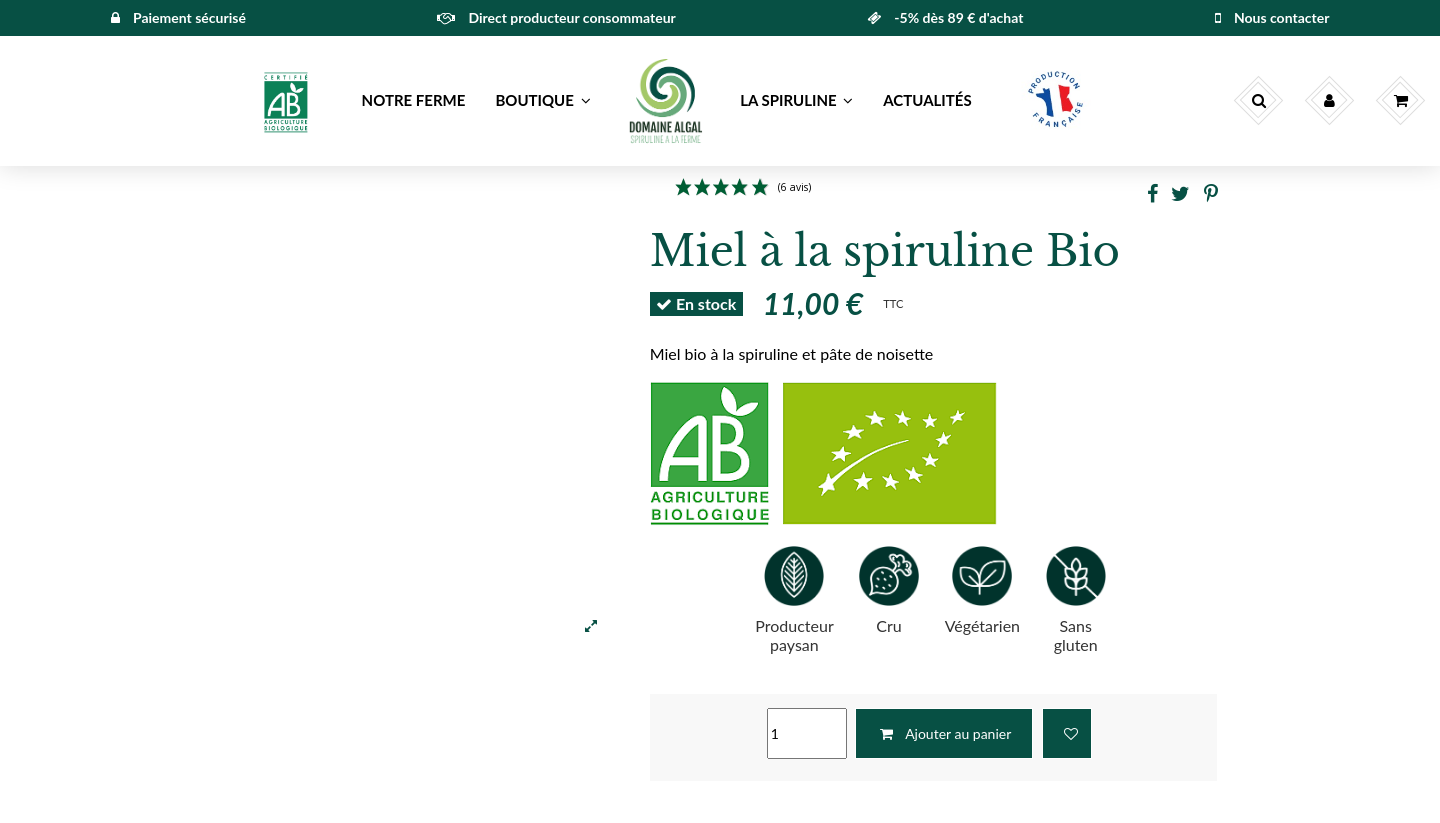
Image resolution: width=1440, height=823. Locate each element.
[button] (287, 101)
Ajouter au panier (944, 733)
